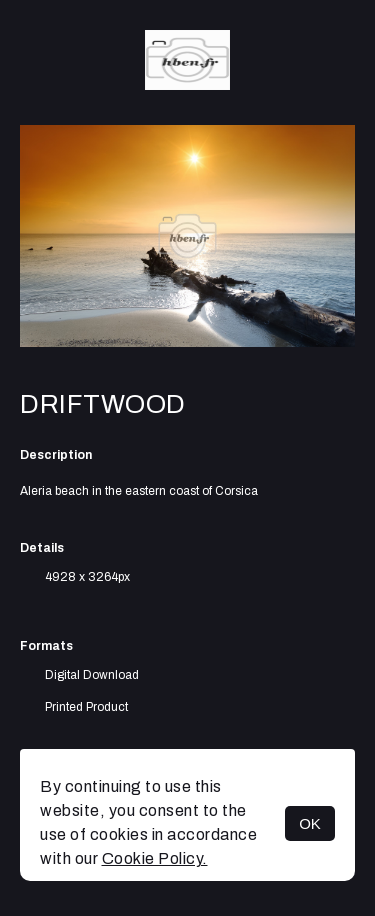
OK (310, 823)
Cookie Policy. (155, 858)
